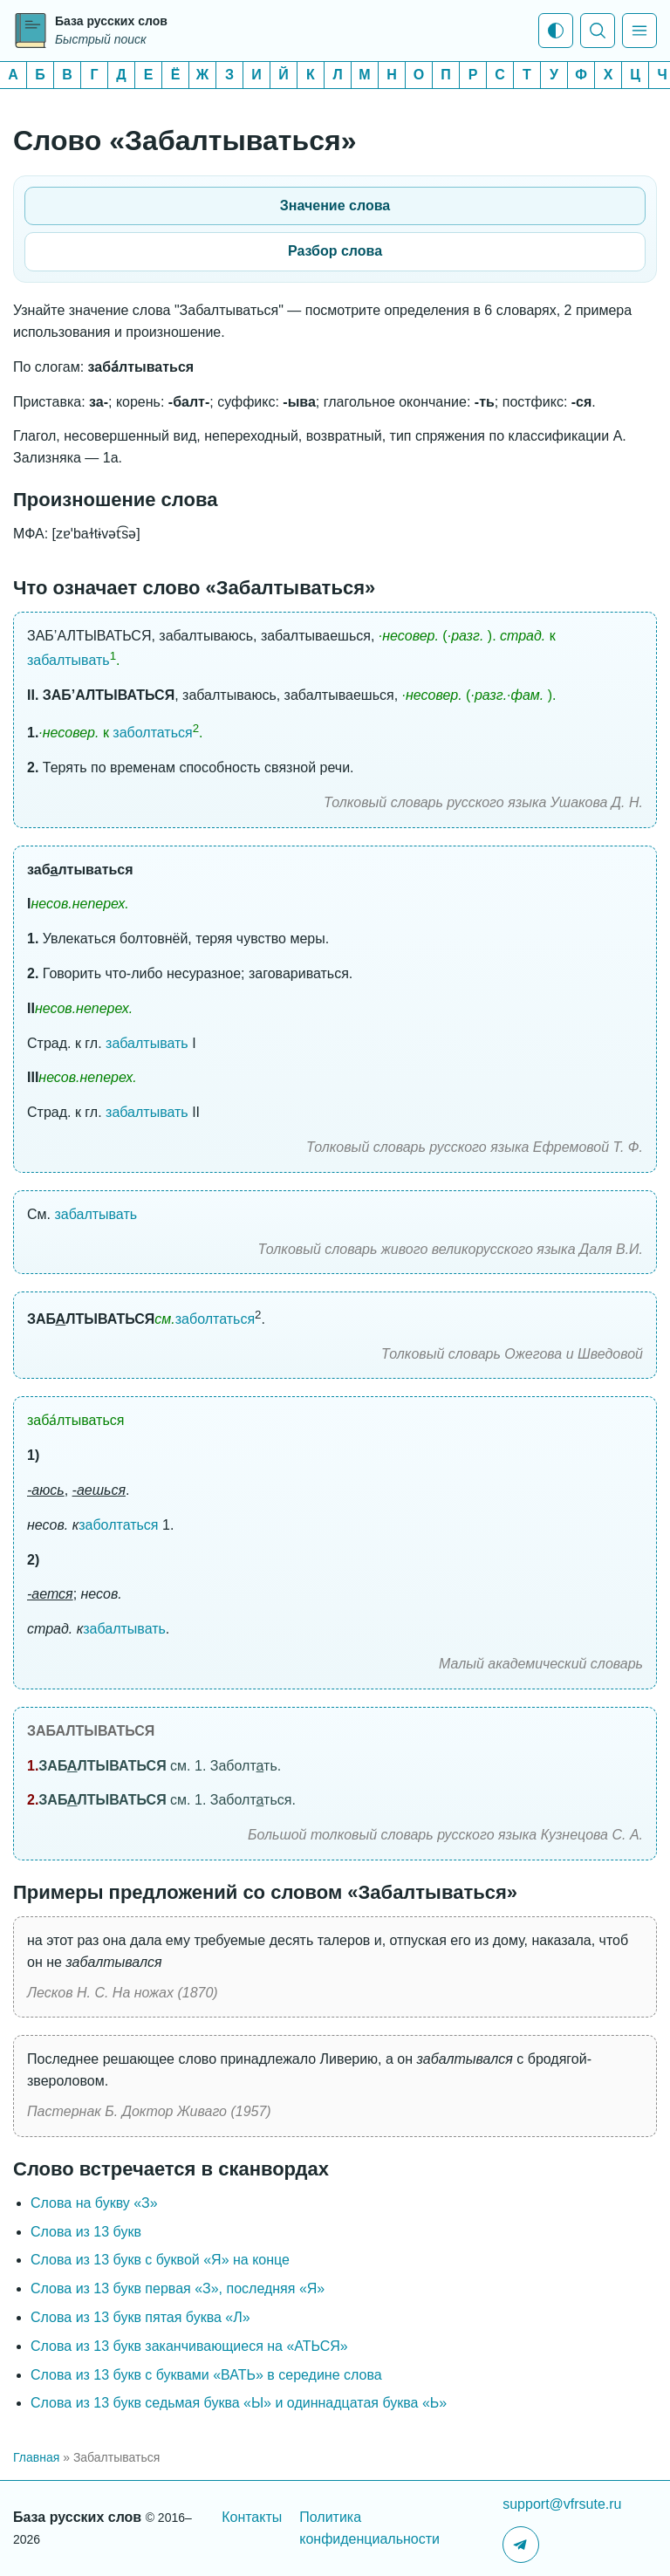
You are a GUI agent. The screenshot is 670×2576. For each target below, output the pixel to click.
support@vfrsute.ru (561, 2504)
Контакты (252, 2517)
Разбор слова (335, 250)
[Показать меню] (639, 30)
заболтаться (152, 732)
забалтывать (68, 660)
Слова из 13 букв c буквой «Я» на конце (160, 2259)
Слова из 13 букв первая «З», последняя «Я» (178, 2288)
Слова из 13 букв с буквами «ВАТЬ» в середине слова (206, 2374)
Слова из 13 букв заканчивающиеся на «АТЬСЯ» (189, 2346)
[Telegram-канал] (520, 2544)
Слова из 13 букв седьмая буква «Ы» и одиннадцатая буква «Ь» (239, 2402)
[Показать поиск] (597, 30)
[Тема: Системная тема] (555, 30)
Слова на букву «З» (94, 2203)
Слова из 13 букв (86, 2231)
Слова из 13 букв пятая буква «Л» (140, 2317)
